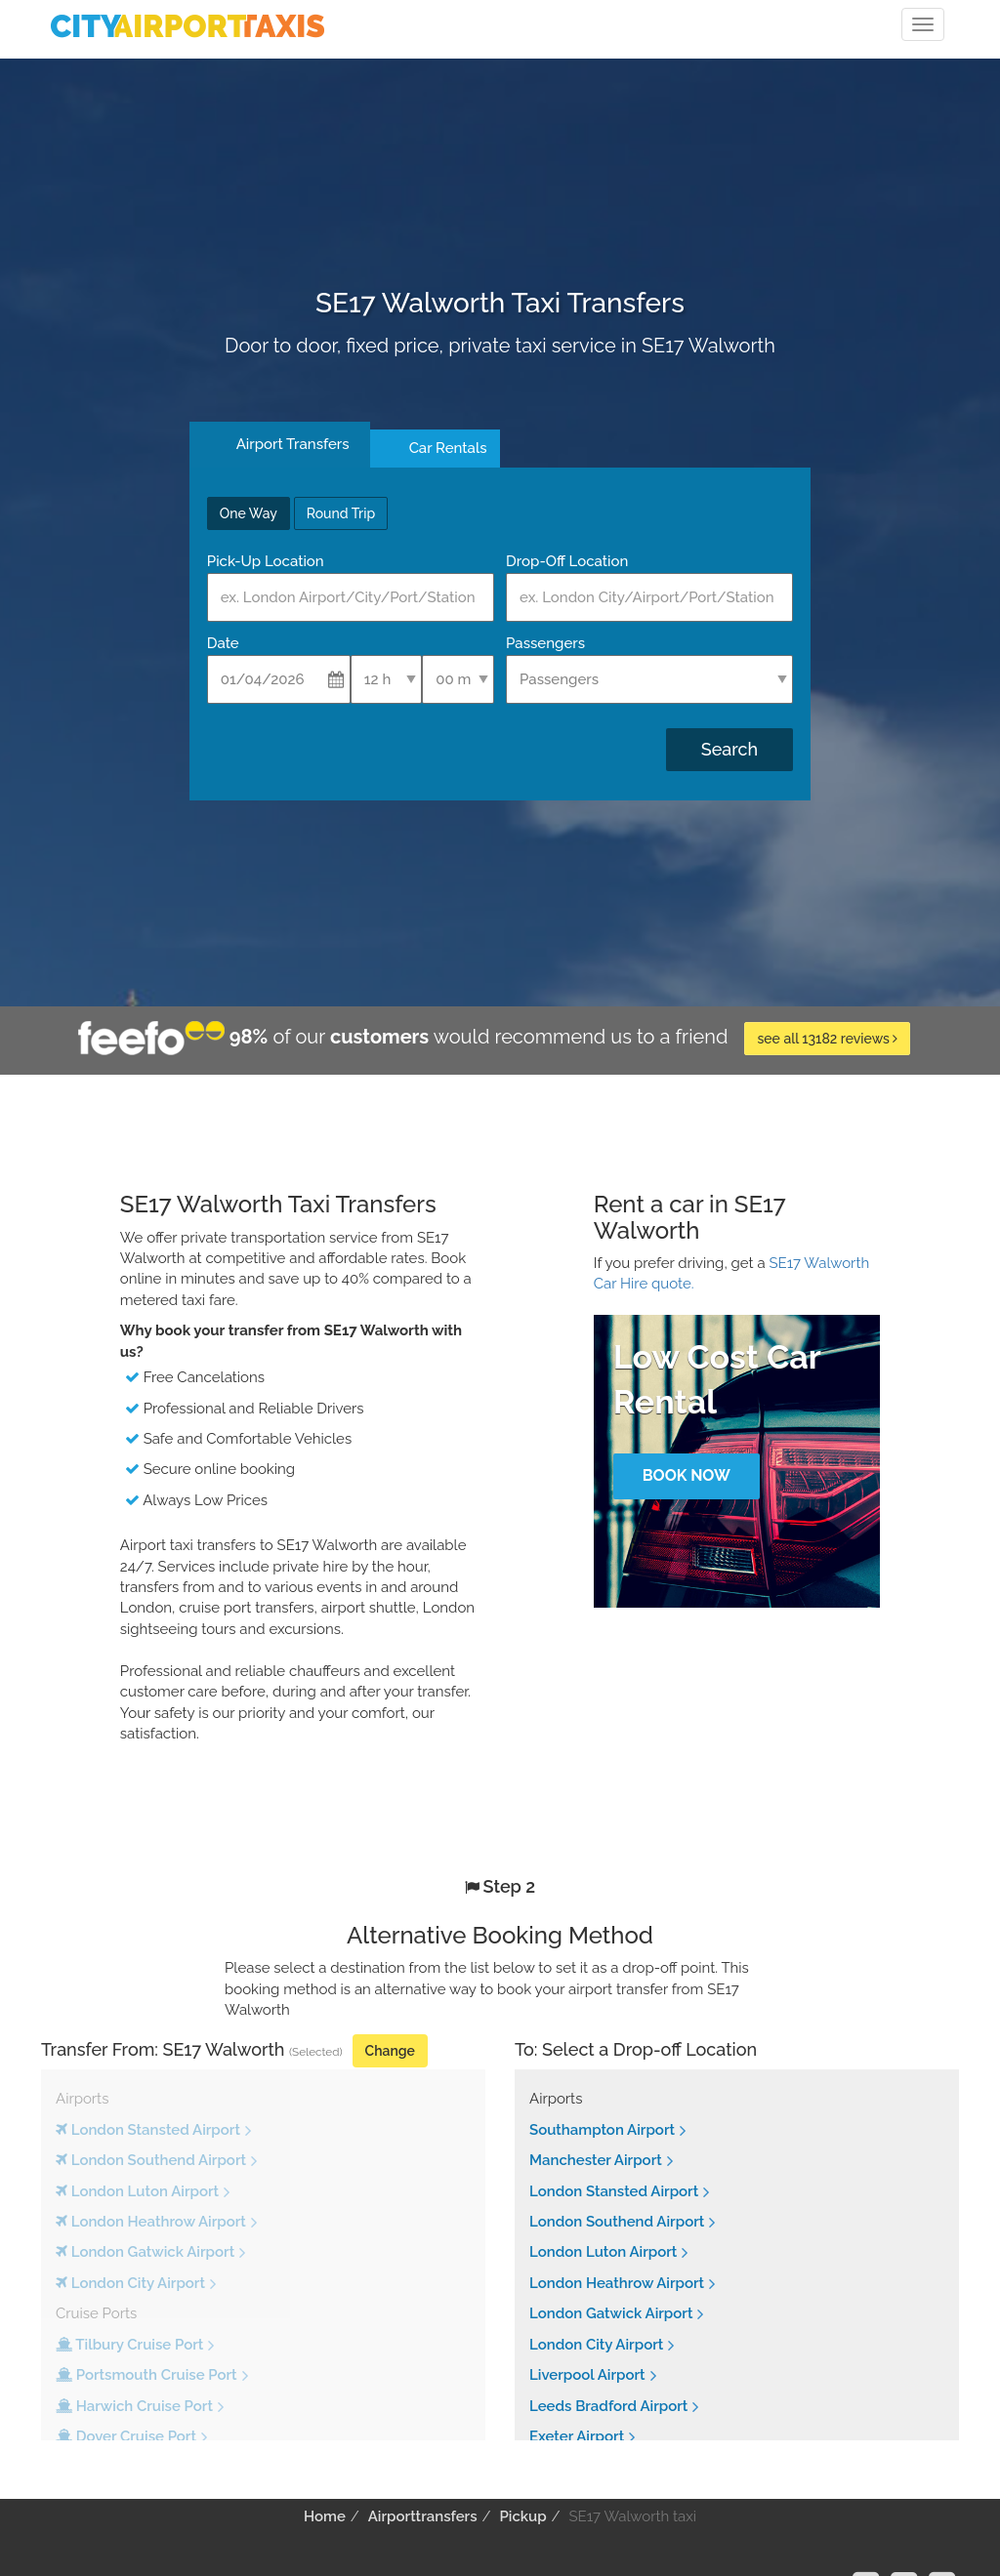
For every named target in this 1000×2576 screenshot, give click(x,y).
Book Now (686, 1475)
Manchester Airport (595, 2160)
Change (390, 2051)
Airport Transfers (293, 444)
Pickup (522, 2516)
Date (223, 643)
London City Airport (596, 2344)
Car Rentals (448, 448)
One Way (248, 513)
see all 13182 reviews (827, 1038)
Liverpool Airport (587, 2375)
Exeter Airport (576, 2436)
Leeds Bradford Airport (608, 2406)
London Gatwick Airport (610, 2313)
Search (729, 749)
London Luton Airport (603, 2252)
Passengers (545, 643)
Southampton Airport (602, 2130)
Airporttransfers (423, 2516)
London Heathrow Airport (616, 2283)
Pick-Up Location (265, 561)
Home (325, 2516)
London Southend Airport (616, 2221)
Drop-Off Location (567, 561)
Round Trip (341, 513)
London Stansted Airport (613, 2191)
